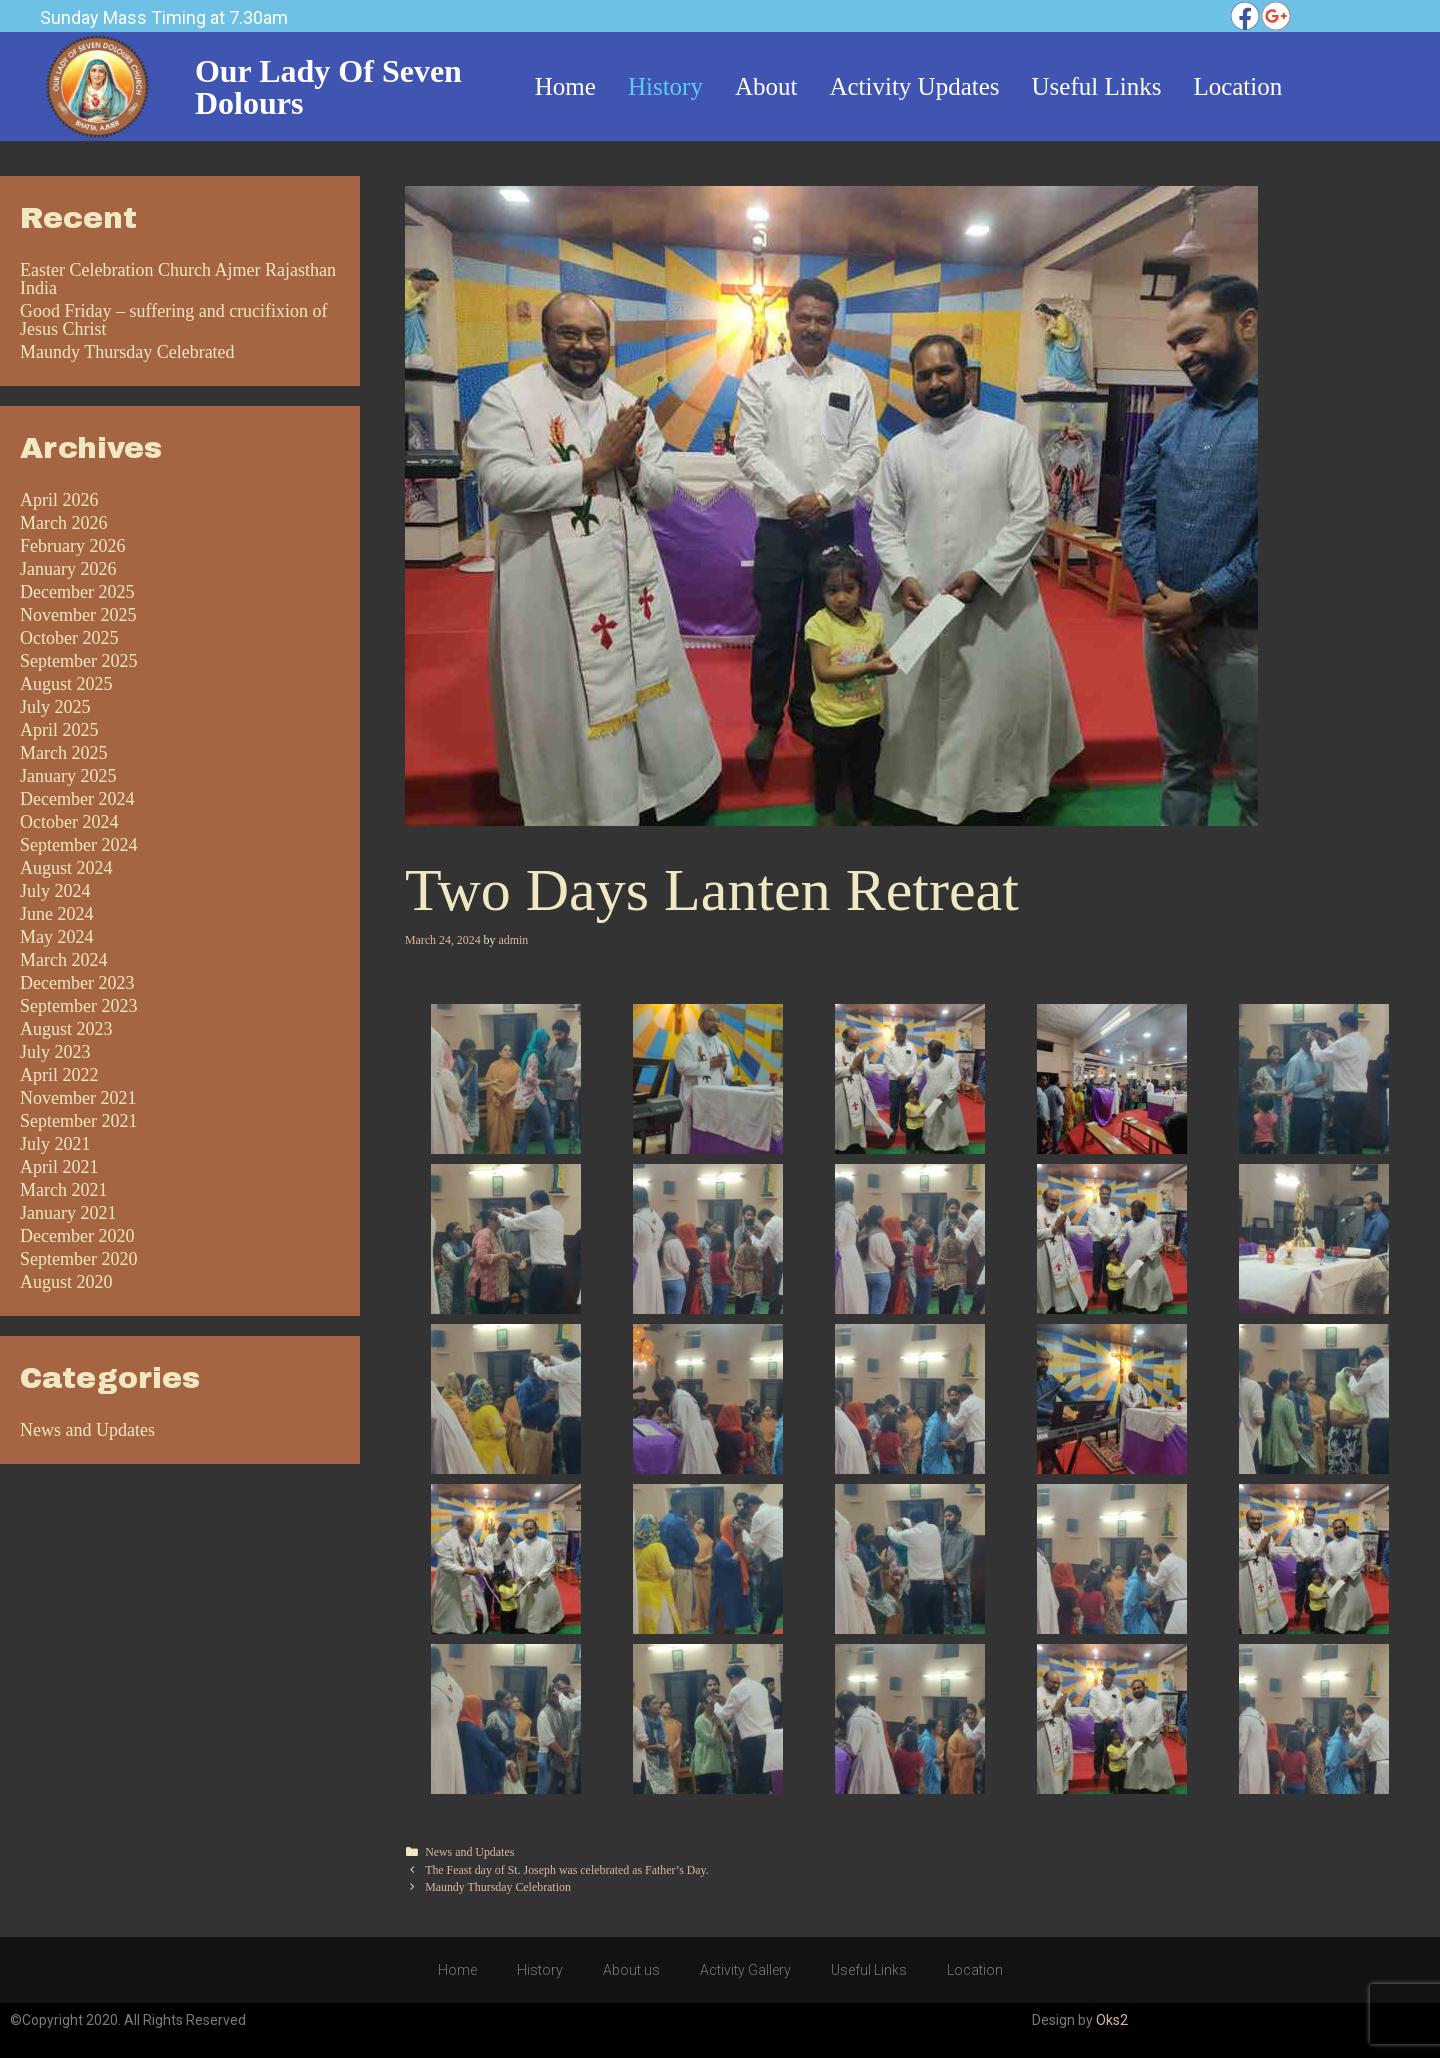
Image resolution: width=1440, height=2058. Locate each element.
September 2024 (78, 845)
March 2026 (63, 523)
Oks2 (1112, 2020)
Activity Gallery (745, 1970)
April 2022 (59, 1075)
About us (631, 1970)
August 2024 (66, 868)
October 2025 (69, 638)
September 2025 (78, 661)
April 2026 (59, 500)
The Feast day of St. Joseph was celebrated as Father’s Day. (567, 1870)
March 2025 (63, 753)
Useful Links (869, 1970)
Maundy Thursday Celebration (498, 1887)
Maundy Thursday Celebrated (127, 352)
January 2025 (68, 776)
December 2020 (77, 1236)
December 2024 (77, 799)
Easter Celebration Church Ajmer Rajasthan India (178, 279)
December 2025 (77, 592)
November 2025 (78, 615)
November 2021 (78, 1098)
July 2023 (55, 1052)
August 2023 (66, 1029)
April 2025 (59, 730)
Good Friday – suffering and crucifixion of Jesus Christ (174, 320)
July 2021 (55, 1144)
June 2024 (57, 914)
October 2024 (69, 822)
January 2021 (68, 1213)
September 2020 (78, 1259)
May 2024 (57, 937)
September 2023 (78, 1006)
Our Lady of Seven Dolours (328, 87)
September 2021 (78, 1121)
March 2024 (63, 960)
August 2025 (66, 684)
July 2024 (55, 891)
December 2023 (77, 983)
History (540, 1970)
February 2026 (72, 546)
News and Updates (469, 1852)
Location (975, 1970)
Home (457, 1970)
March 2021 (63, 1190)
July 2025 (55, 707)
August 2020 (66, 1282)
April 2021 (59, 1167)
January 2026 (68, 569)
